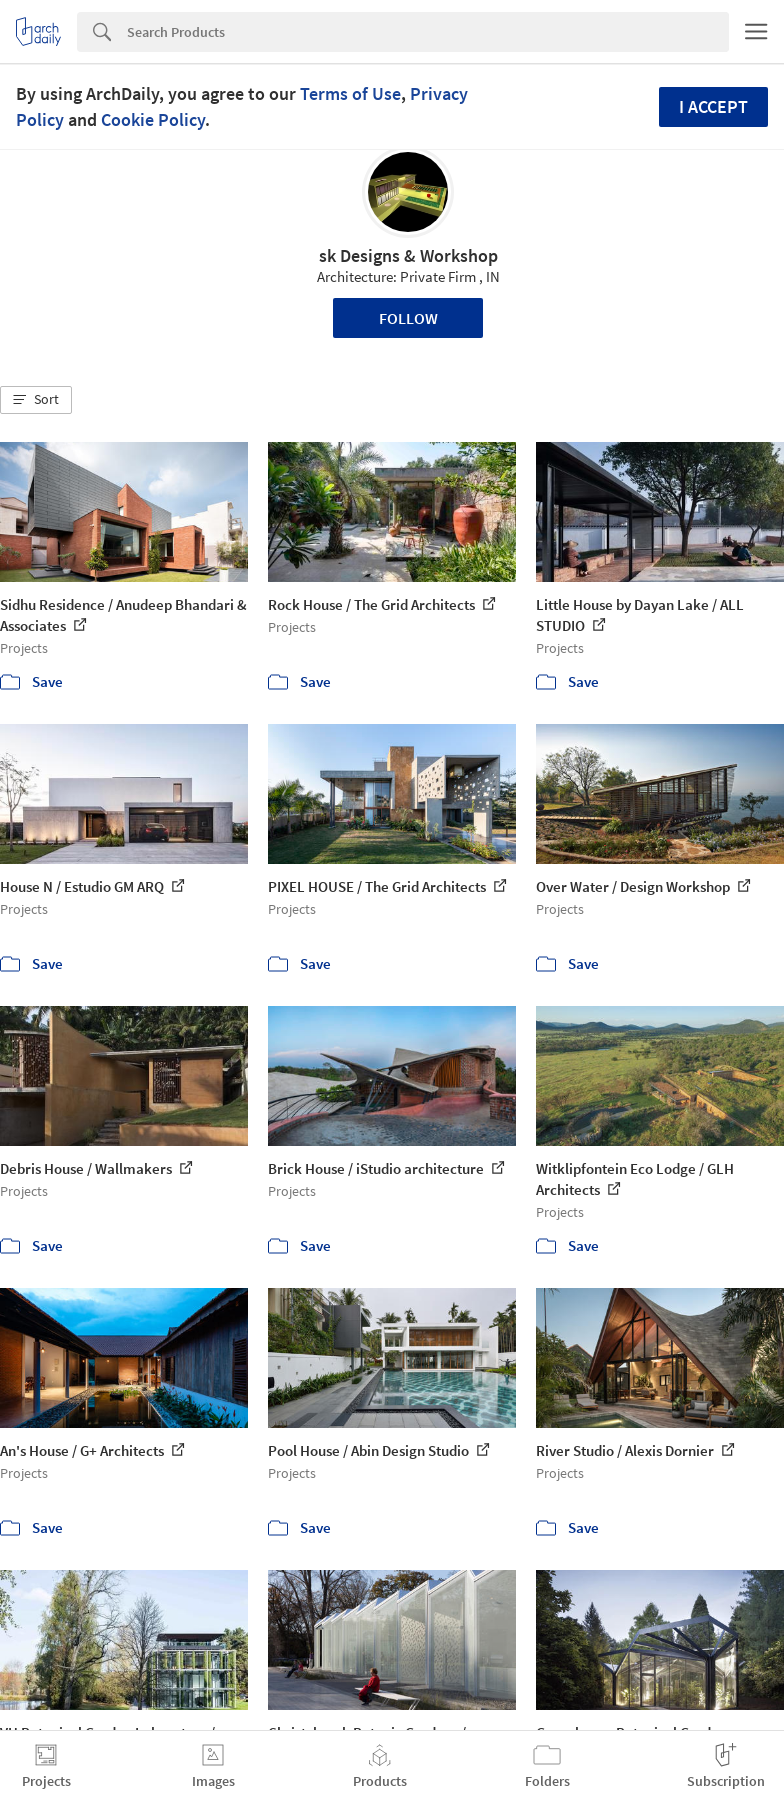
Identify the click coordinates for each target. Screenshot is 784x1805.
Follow (408, 318)
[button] (36, 400)
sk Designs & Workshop (408, 255)
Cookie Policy (153, 119)
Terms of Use (350, 93)
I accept (713, 106)
